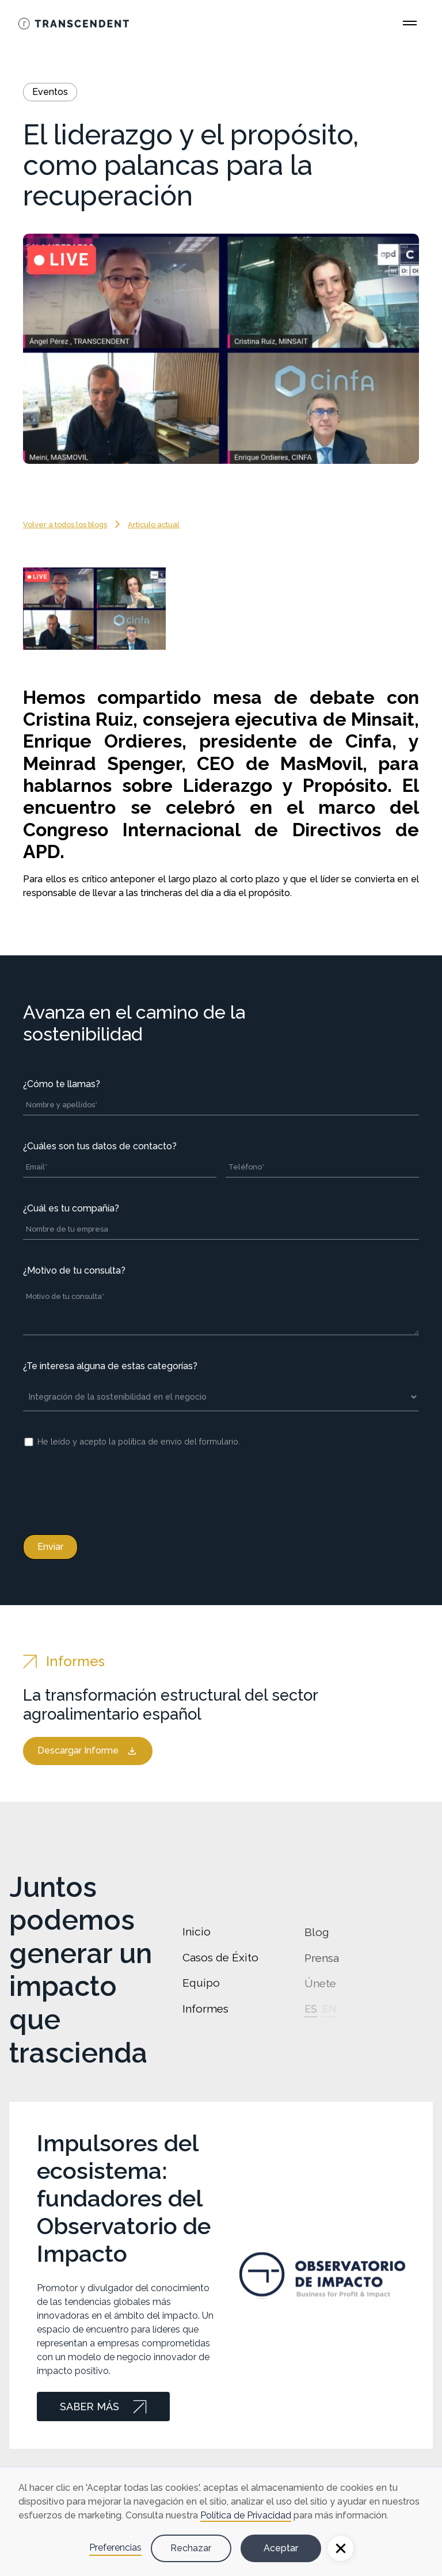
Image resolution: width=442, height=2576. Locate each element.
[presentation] (110, 1488)
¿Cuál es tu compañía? (71, 1208)
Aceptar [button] (281, 2548)
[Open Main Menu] (410, 23)
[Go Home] (73, 23)
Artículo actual (154, 524)
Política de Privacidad (245, 2515)
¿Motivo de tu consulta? (74, 1270)
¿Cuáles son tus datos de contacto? (100, 1146)
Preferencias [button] (115, 2547)
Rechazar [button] (190, 2548)
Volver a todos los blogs (65, 524)
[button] (340, 2548)
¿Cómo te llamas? (61, 1084)
